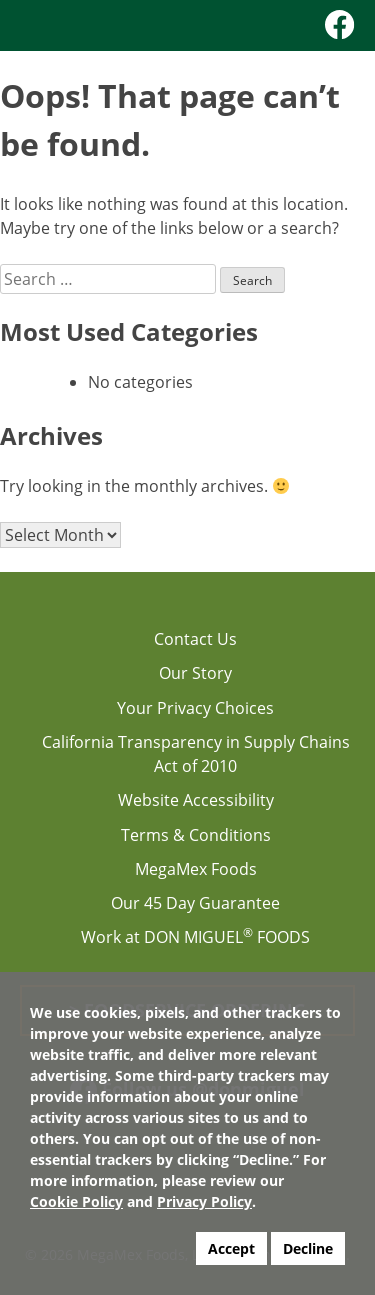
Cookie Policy (76, 1201)
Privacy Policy (204, 1201)
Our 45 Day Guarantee (195, 903)
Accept (231, 1248)
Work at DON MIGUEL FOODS (195, 937)
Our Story (195, 673)
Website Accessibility (196, 800)
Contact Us (195, 639)
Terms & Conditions (196, 835)
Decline (308, 1248)
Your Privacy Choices (195, 708)
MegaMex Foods (196, 869)
